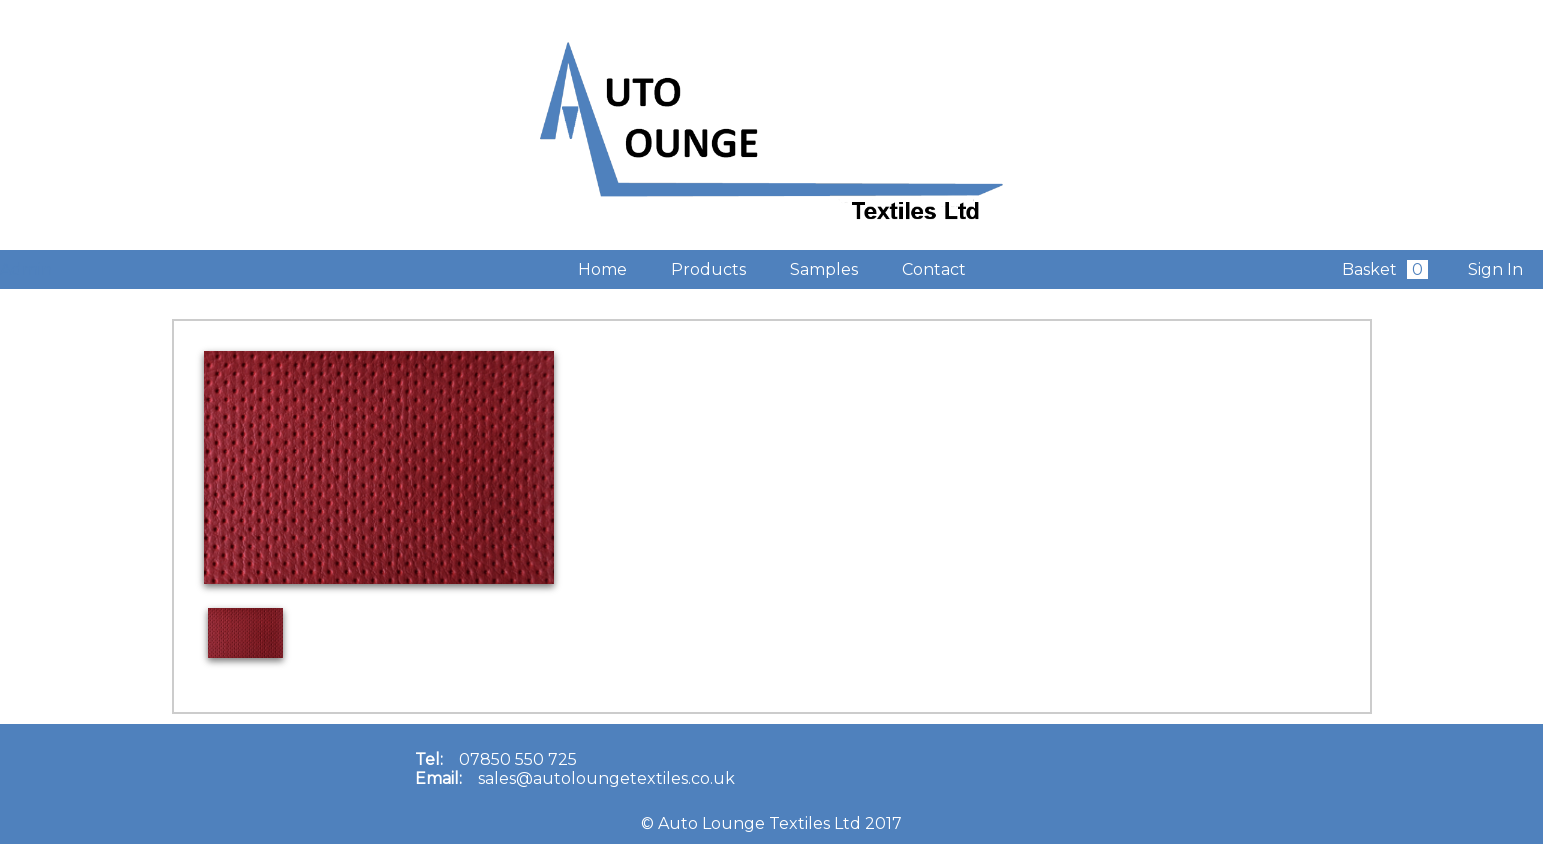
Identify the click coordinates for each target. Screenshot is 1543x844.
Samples (824, 269)
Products (708, 269)
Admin (26, 269)
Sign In (1495, 269)
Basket (1385, 269)
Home (602, 269)
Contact (934, 269)
